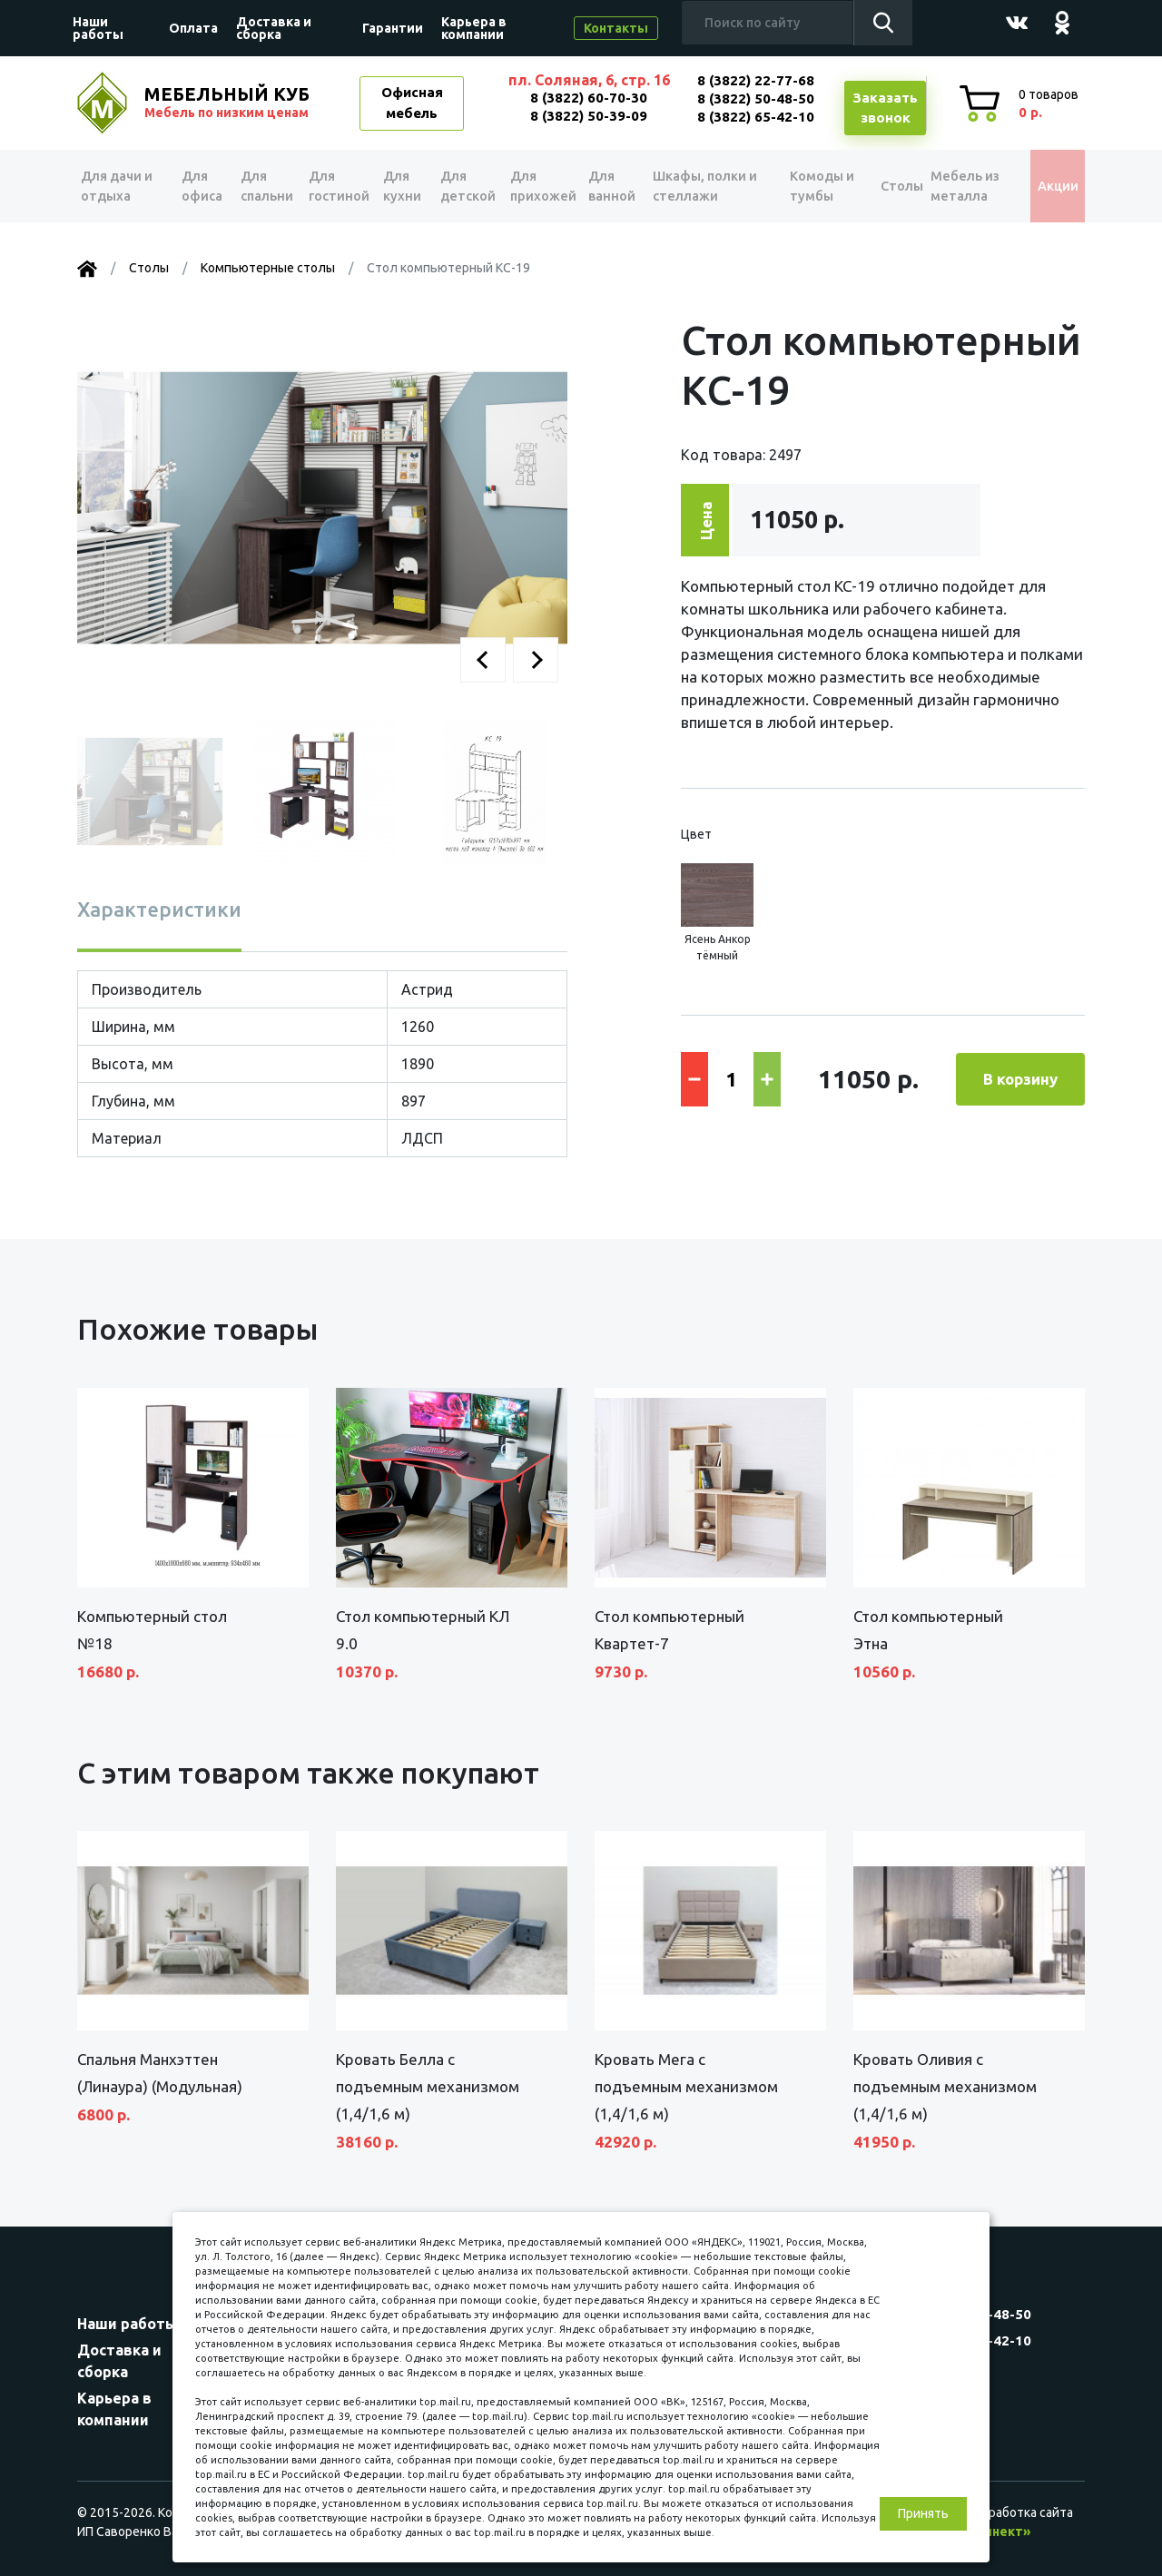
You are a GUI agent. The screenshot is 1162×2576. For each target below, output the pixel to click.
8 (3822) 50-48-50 (755, 98)
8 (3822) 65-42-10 (755, 116)
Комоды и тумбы (813, 185)
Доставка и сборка (273, 28)
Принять (923, 2513)
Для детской (466, 185)
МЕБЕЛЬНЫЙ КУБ (228, 103)
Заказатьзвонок (885, 108)
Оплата (193, 28)
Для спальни (264, 185)
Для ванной (615, 185)
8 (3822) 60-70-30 (588, 97)
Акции (1048, 186)
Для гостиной (337, 185)
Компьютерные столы (268, 268)
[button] (483, 660)
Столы (886, 186)
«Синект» (999, 2531)
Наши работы (98, 28)
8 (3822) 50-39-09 (588, 115)
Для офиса (201, 185)
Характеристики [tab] (159, 909)
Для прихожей (543, 185)
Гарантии (392, 28)
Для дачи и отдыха (121, 185)
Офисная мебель (412, 102)
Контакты (616, 28)
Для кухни (402, 185)
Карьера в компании (474, 28)
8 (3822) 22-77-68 (755, 80)
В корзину (1020, 1078)
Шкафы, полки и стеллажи (707, 185)
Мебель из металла (958, 185)
